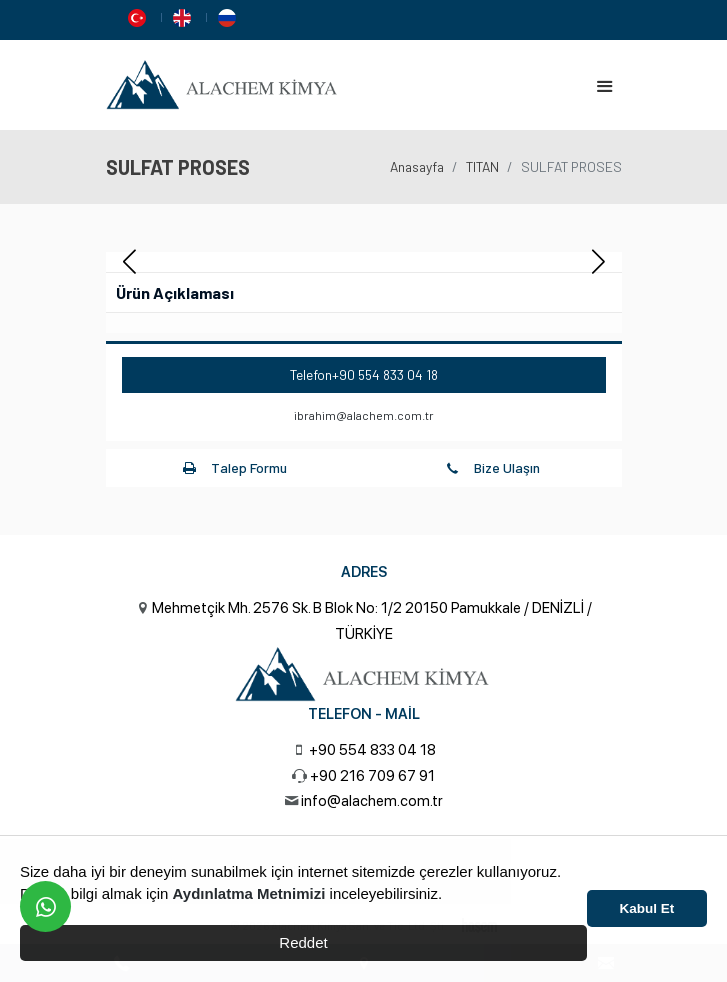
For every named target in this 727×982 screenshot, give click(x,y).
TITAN (482, 166)
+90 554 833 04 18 (385, 374)
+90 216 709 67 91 (372, 776)
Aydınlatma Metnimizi (249, 893)
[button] (598, 262)
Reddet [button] (303, 942)
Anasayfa (417, 166)
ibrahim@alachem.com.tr (364, 415)
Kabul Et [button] (647, 908)
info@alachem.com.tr (372, 801)
